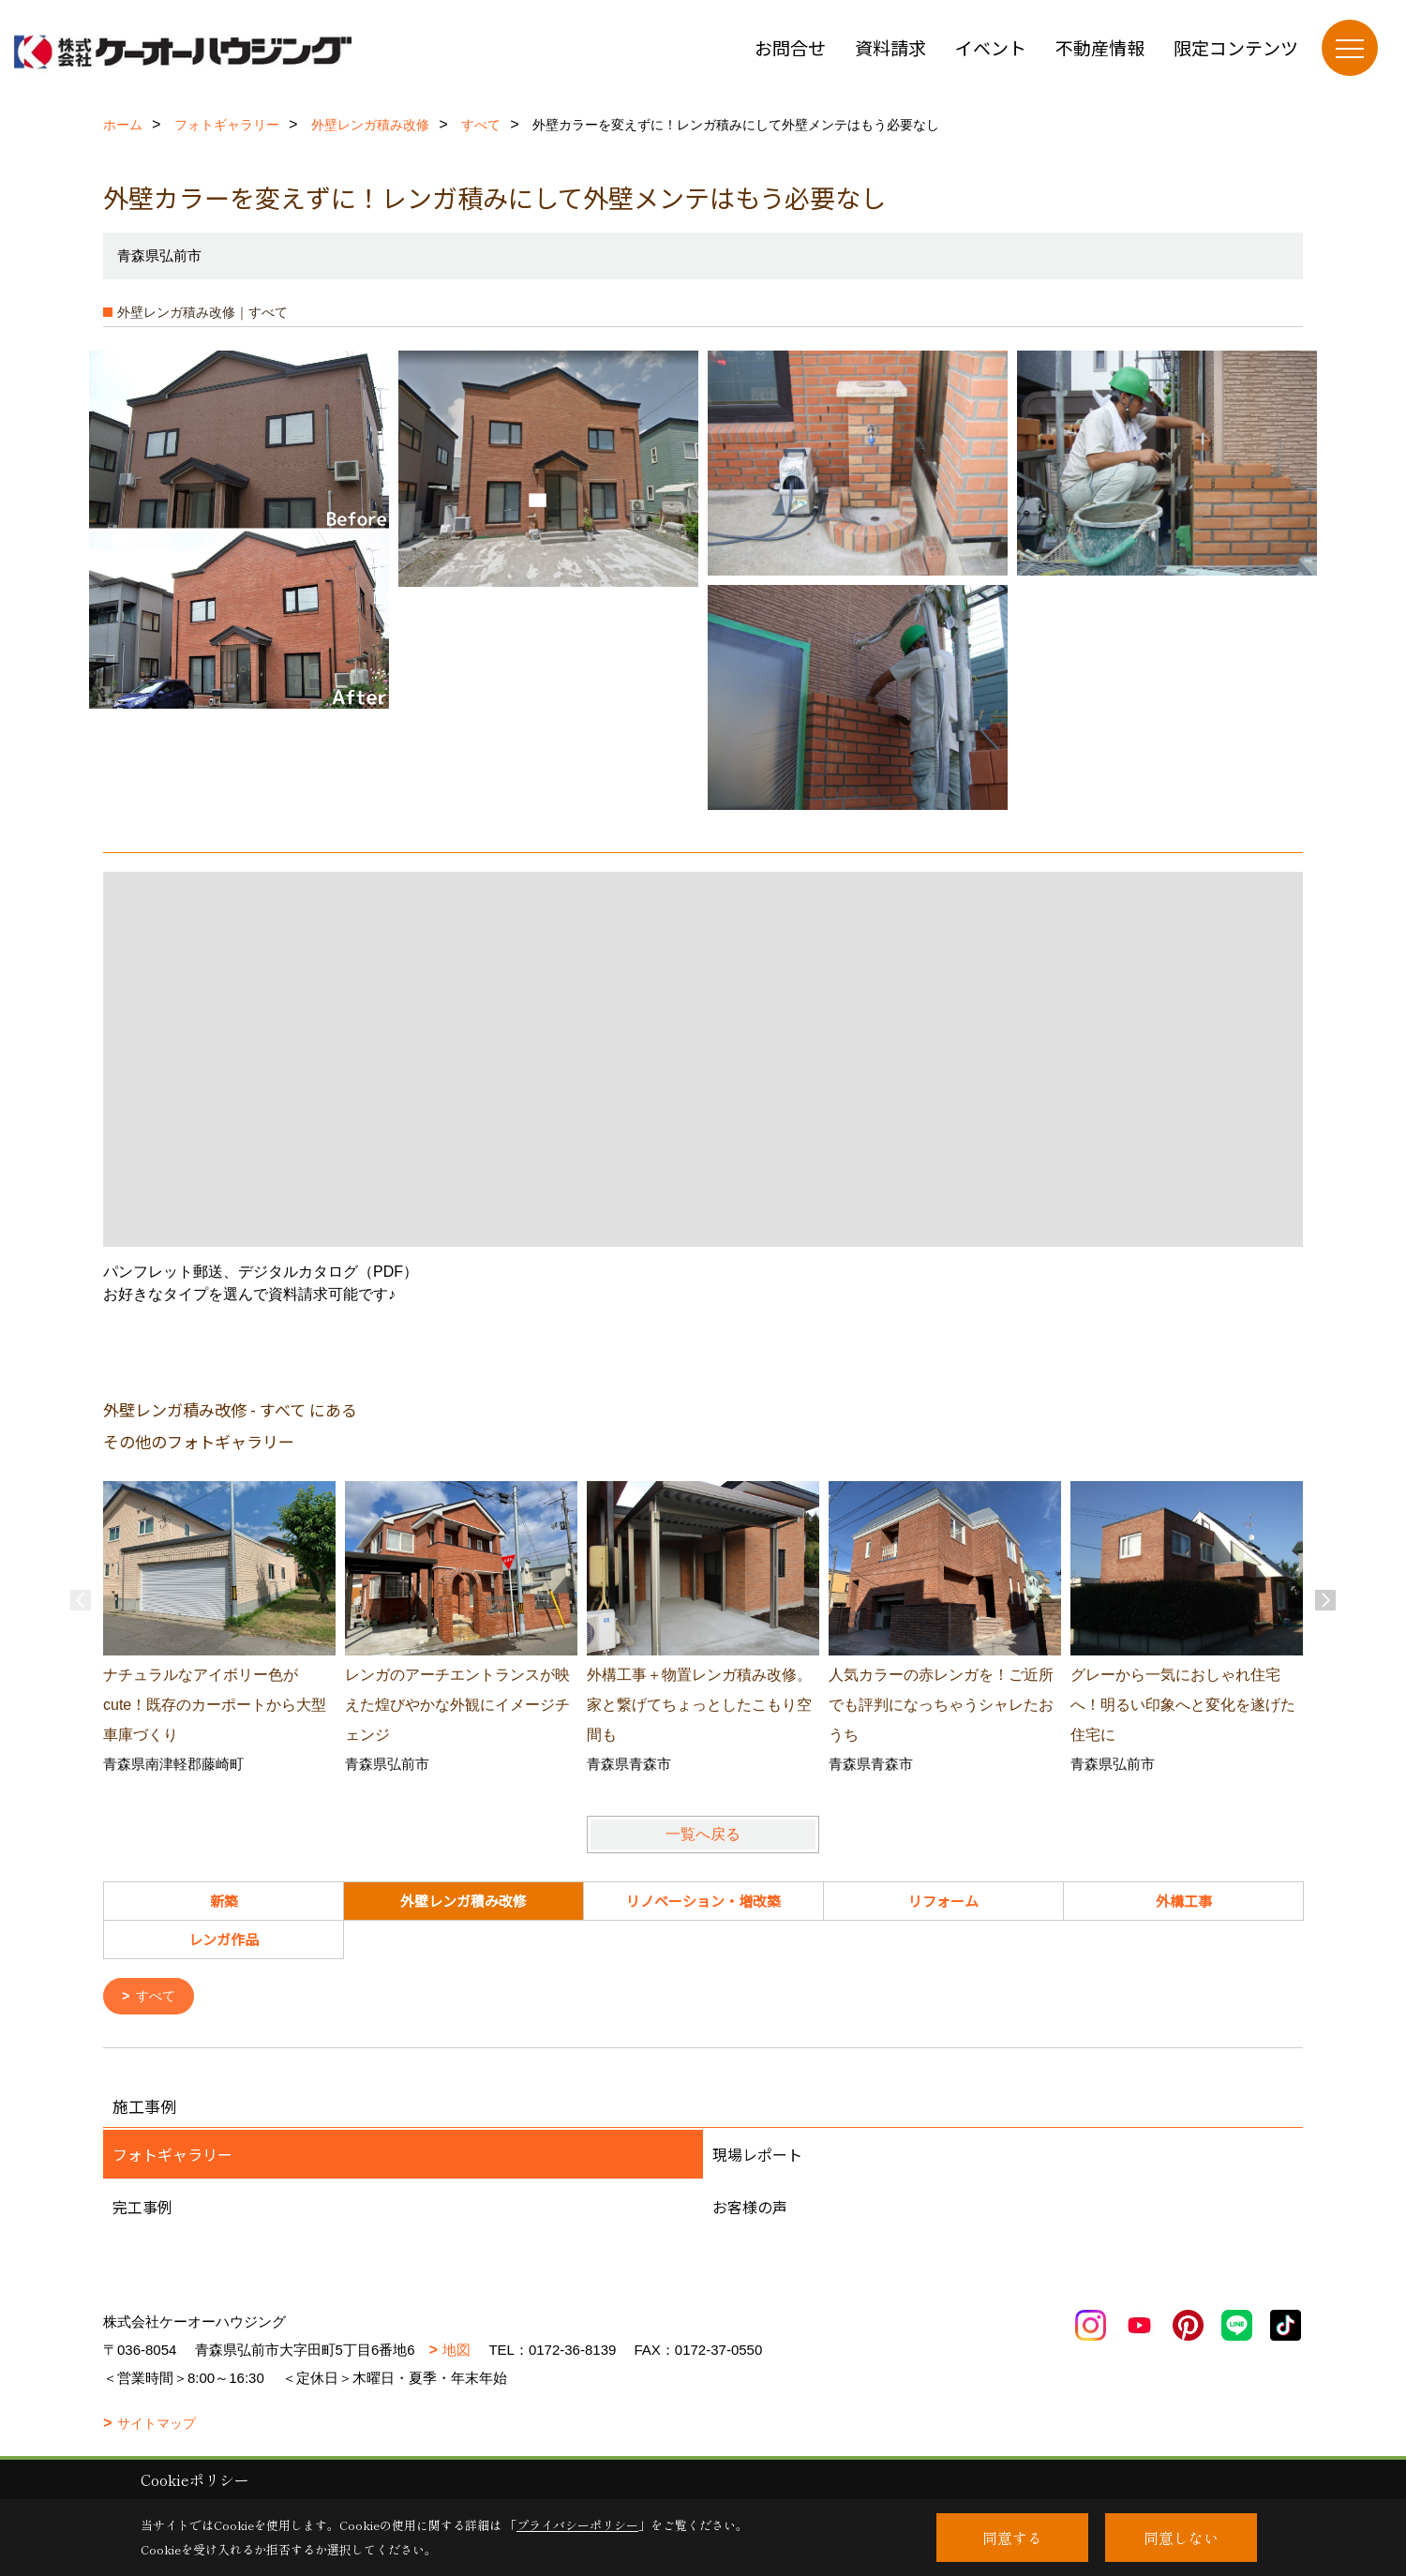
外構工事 (1184, 1900)
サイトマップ (156, 2425)
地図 (456, 2351)
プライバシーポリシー (577, 2525)
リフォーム (943, 1900)
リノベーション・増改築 (703, 1900)
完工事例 (142, 2208)
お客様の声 (749, 2208)
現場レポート (757, 2156)
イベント (990, 47)
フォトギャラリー (172, 2156)
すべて (159, 1997)
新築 (224, 1900)
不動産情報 (1099, 47)
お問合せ (790, 47)
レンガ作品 (223, 1939)
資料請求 (890, 47)
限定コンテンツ (1236, 47)
